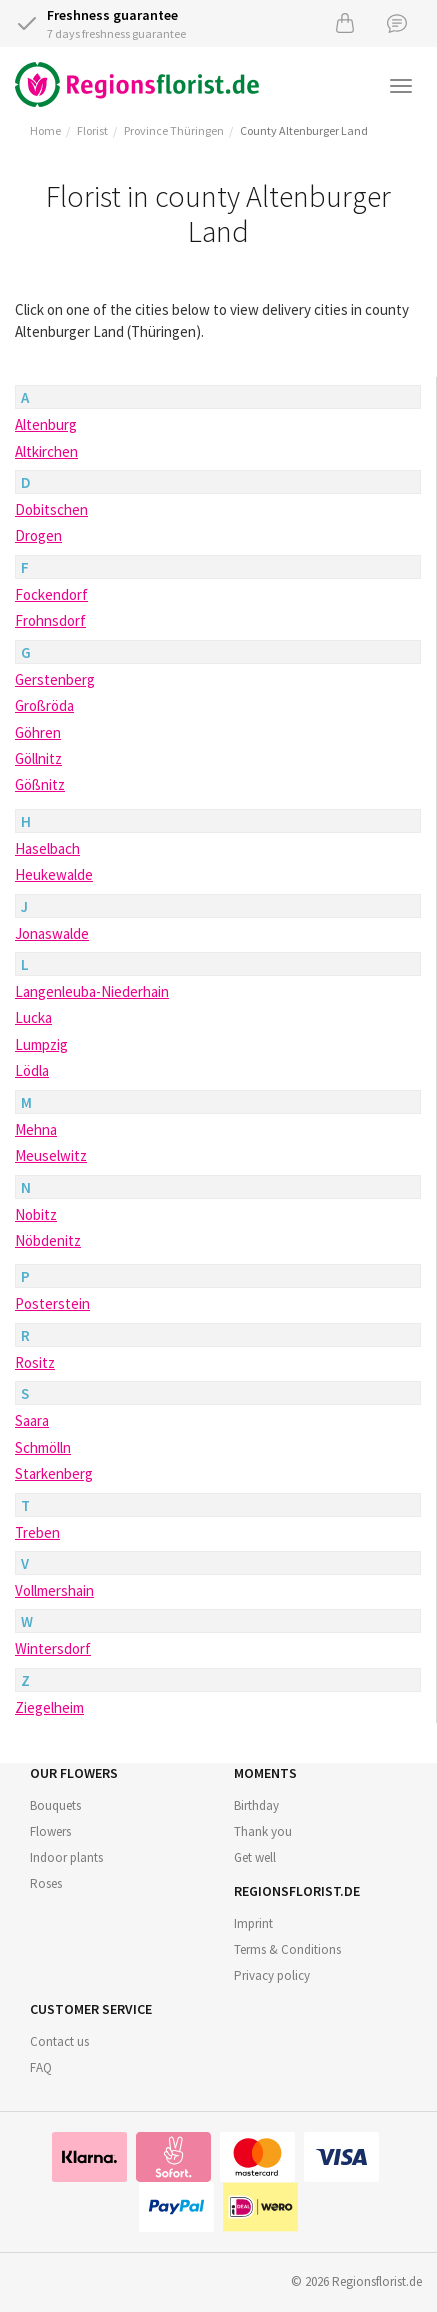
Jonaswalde (52, 933)
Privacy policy (272, 1975)
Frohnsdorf (50, 620)
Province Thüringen (174, 130)
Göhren (38, 732)
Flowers (50, 1831)
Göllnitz (38, 758)
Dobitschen (51, 509)
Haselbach (47, 848)
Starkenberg (54, 1473)
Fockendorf (51, 594)
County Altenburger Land (304, 130)
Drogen (38, 535)
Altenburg (46, 424)
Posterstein (52, 1303)
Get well (255, 1857)
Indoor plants (66, 1857)
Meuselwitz (51, 1155)
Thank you (263, 1831)
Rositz (35, 1362)
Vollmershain (54, 1590)
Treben (37, 1532)
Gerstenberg (55, 679)
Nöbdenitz (48, 1240)
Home (45, 130)
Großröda (44, 705)
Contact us (59, 2041)
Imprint (253, 1923)
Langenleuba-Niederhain (92, 991)
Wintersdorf (53, 1648)
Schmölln (43, 1447)
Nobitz (36, 1214)
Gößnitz (40, 784)
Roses (46, 1883)
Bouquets (55, 1805)
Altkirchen (46, 451)
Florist (92, 130)
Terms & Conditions (287, 1949)
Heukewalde (54, 874)
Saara (32, 1420)
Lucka (33, 1017)
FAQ (41, 2067)
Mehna (36, 1129)
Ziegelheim (49, 1707)
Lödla (32, 1070)
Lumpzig (41, 1044)
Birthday (256, 1805)
